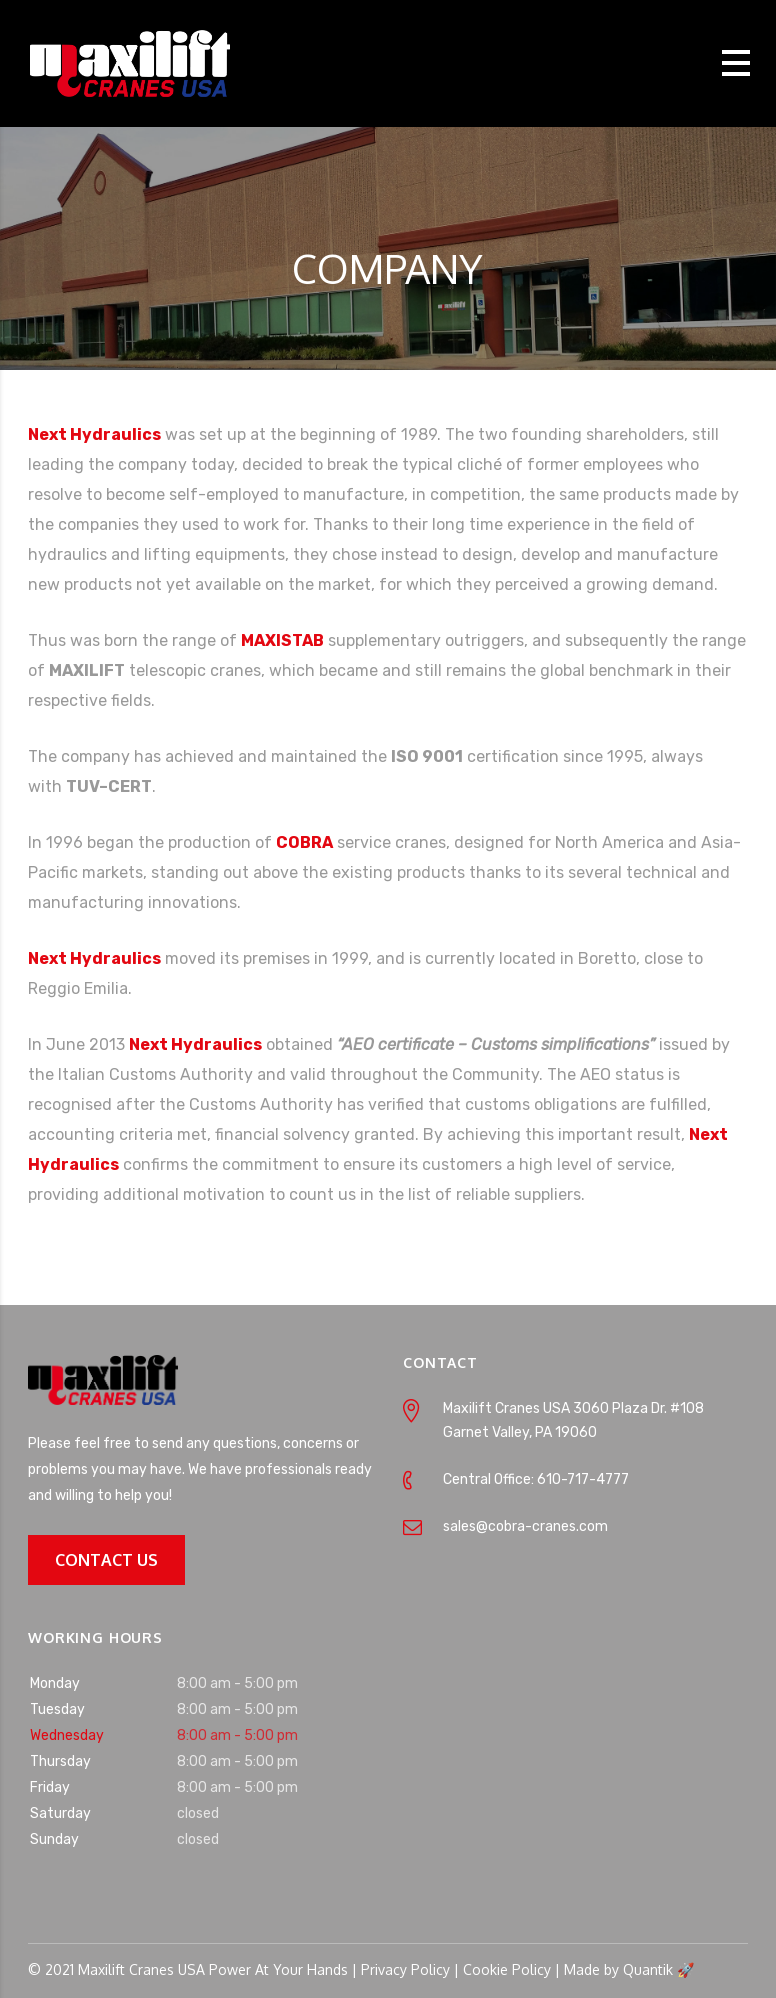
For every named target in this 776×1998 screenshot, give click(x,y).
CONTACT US (106, 1560)
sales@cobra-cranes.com (525, 1526)
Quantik (650, 1969)
